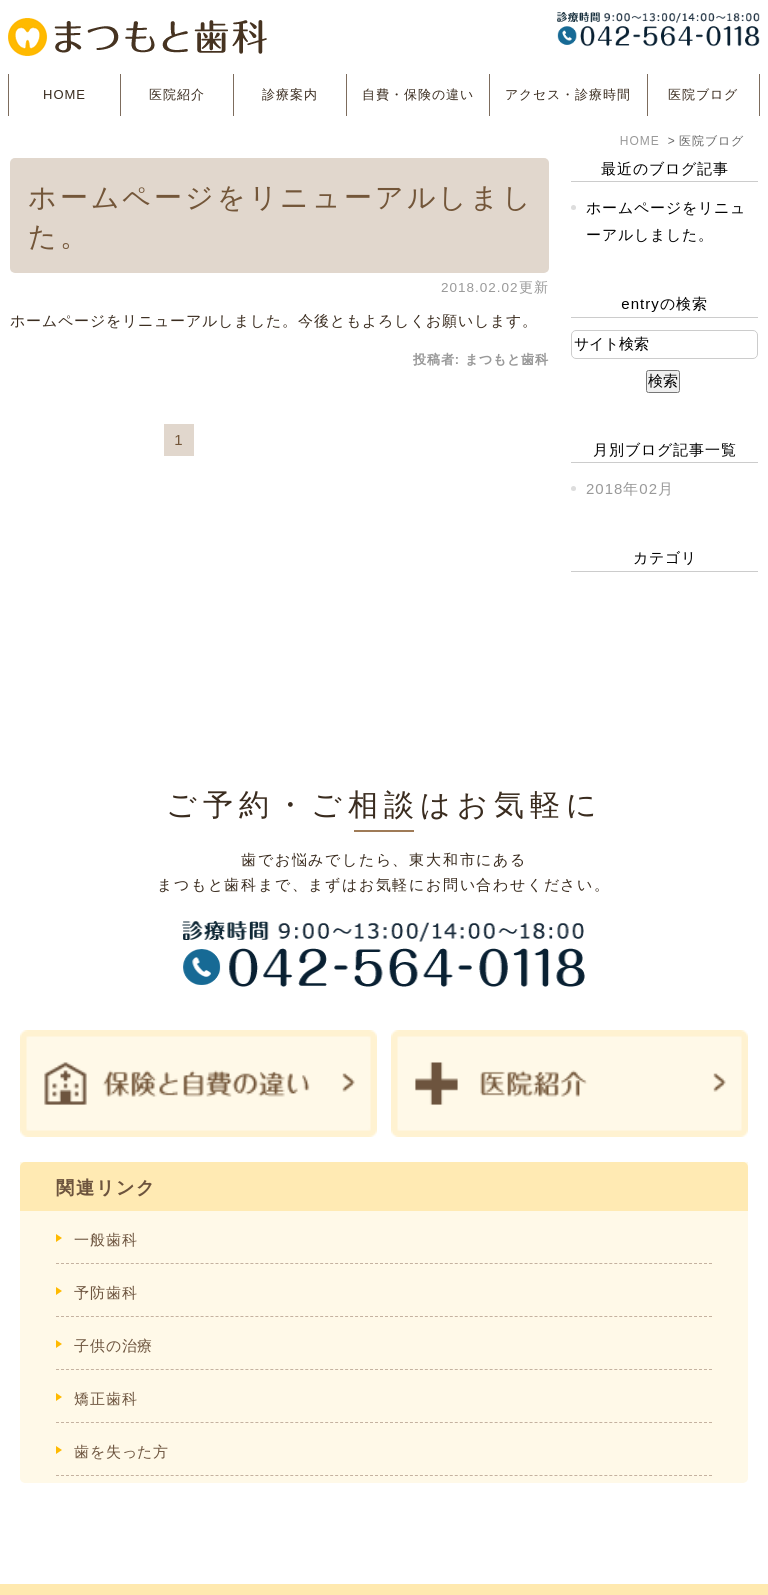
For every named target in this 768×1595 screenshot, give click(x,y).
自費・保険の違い (418, 94)
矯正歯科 (105, 1398)
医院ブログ (703, 94)
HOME (64, 94)
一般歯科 (105, 1239)
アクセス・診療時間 (568, 94)
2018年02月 (630, 488)
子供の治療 (113, 1345)
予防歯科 (105, 1292)
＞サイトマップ (79, 1566)
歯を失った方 (121, 1451)
